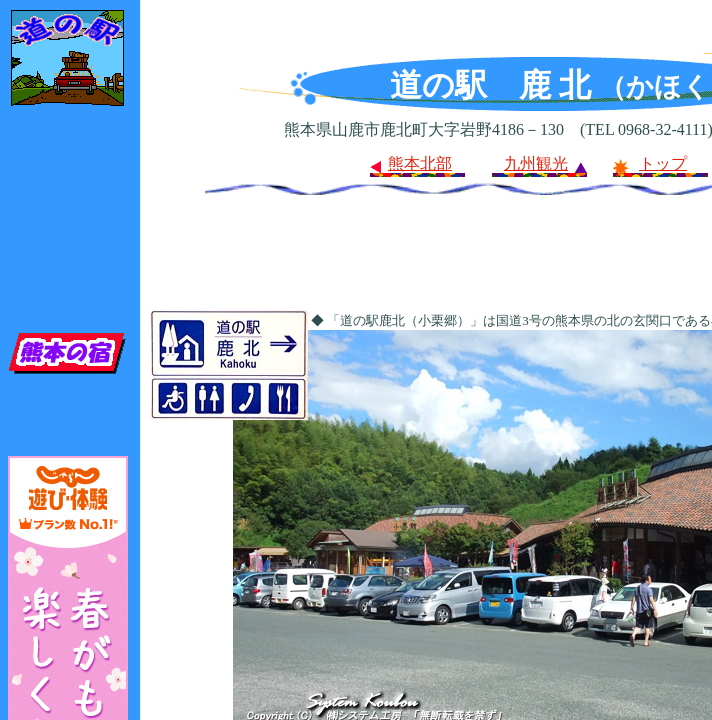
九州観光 (536, 163)
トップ (663, 163)
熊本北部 (420, 163)
